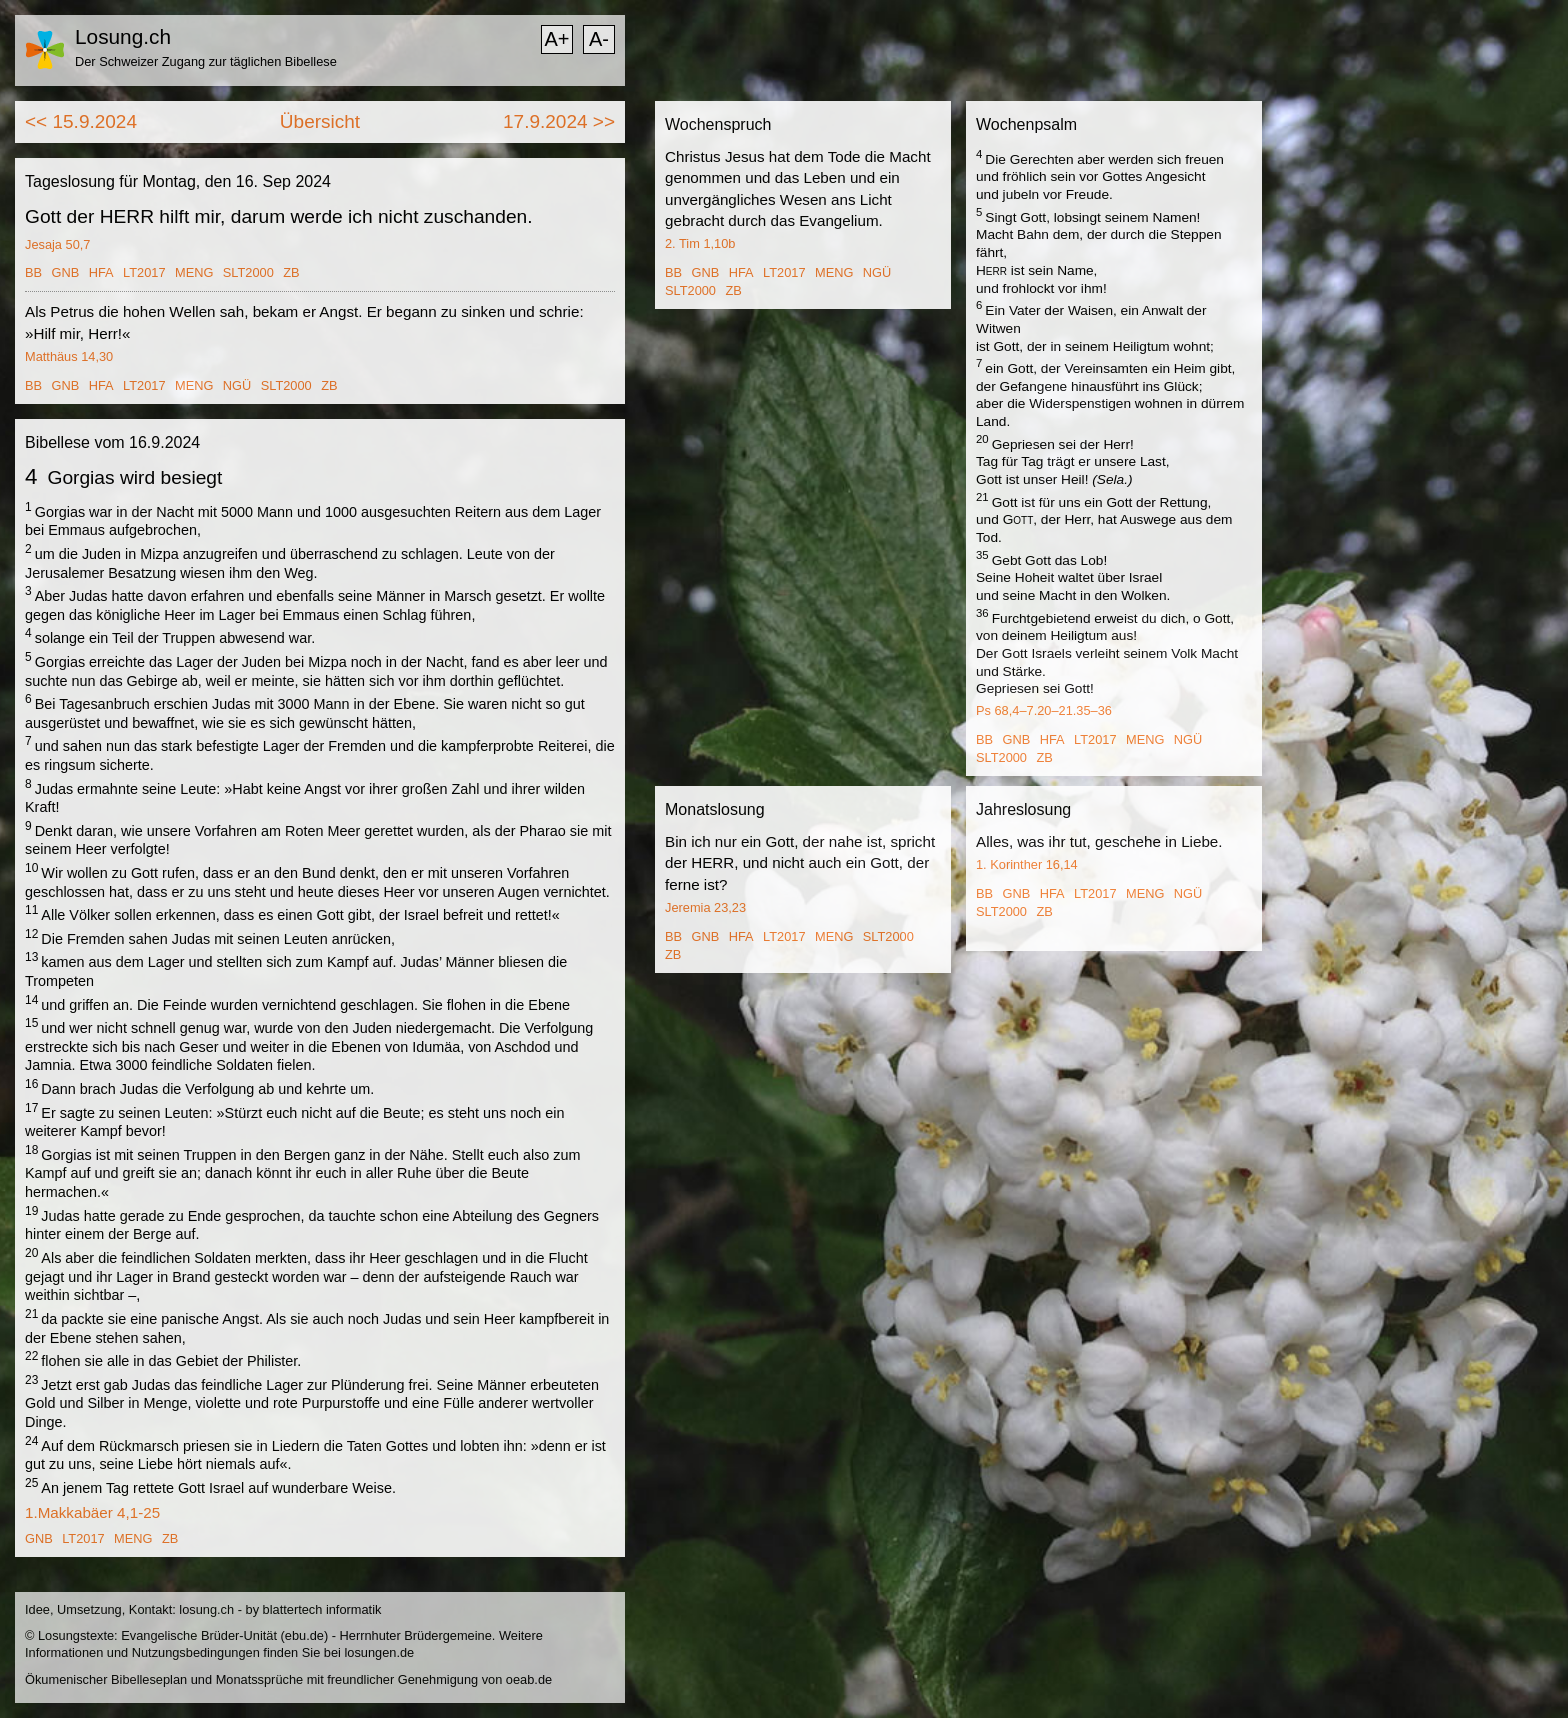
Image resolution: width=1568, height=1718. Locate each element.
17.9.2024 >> (559, 121)
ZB (291, 272)
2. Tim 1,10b (700, 243)
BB (33, 272)
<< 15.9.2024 (81, 121)
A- (599, 39)
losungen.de (379, 1652)
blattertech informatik (322, 1609)
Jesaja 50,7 (57, 244)
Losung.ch (123, 36)
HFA (101, 272)
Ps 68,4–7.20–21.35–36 (1044, 710)
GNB (66, 272)
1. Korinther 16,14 (1027, 864)
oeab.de (529, 1679)
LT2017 (144, 272)
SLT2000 (248, 272)
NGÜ (237, 385)
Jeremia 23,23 (705, 907)
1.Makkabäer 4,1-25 (92, 1512)
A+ (556, 39)
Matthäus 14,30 (69, 356)
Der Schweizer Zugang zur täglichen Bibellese (206, 61)
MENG (194, 272)
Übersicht (320, 121)
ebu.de (304, 1635)
